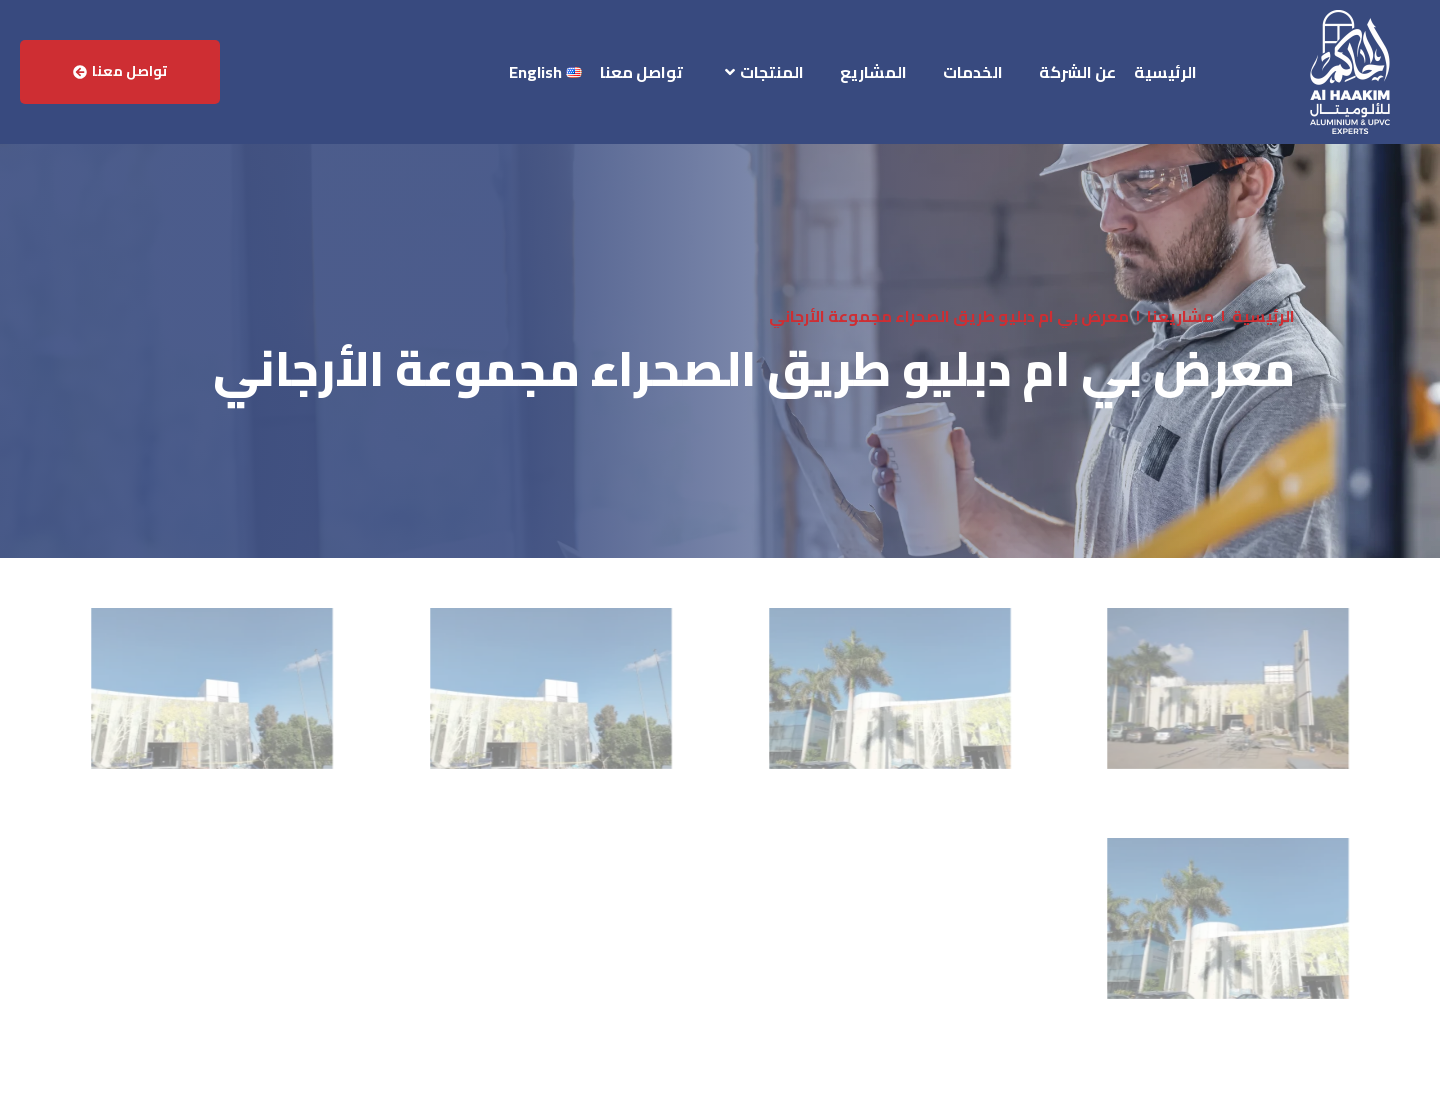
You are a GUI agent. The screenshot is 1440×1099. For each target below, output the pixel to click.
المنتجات (764, 72)
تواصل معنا (641, 72)
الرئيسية (1165, 72)
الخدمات (973, 72)
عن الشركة (1077, 72)
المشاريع (873, 72)
